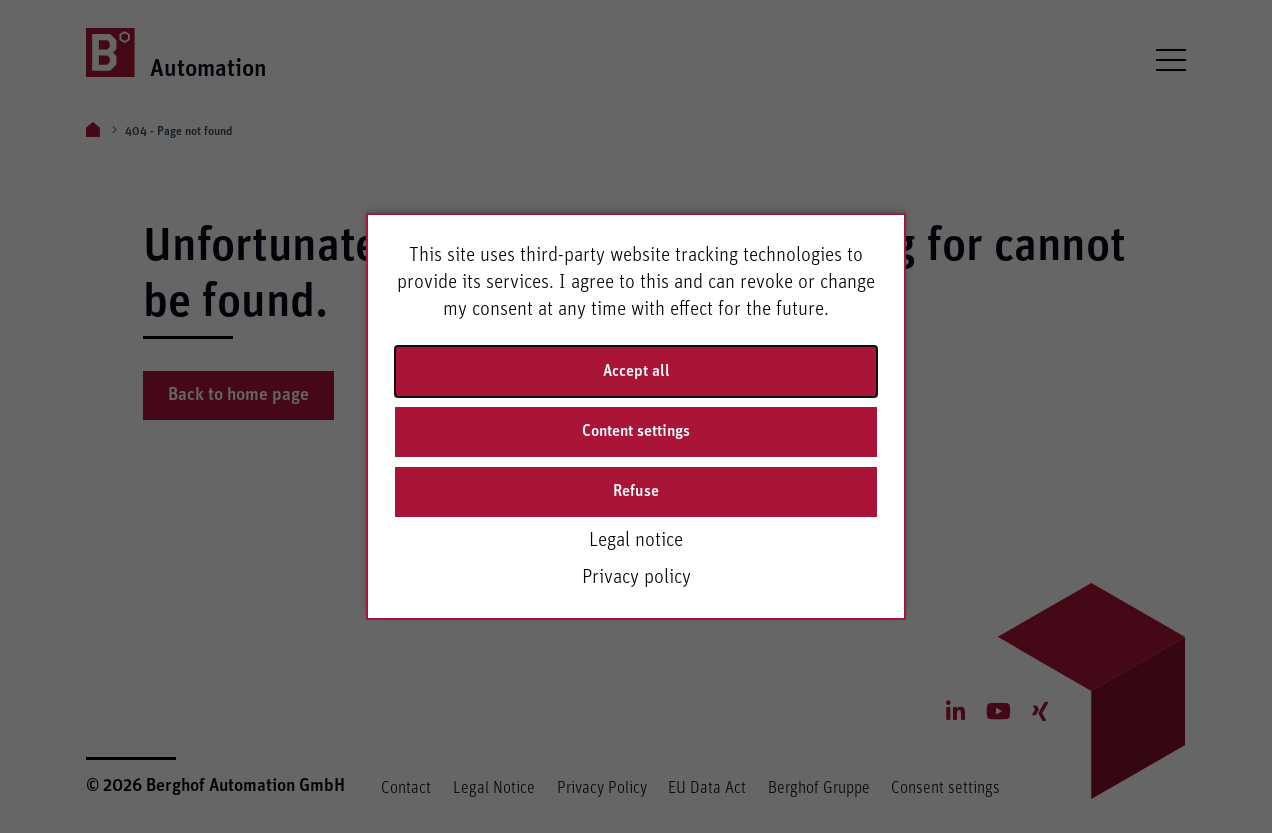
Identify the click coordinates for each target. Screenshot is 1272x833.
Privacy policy (636, 577)
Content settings (636, 431)
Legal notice (636, 540)
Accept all (636, 371)
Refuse (636, 491)
